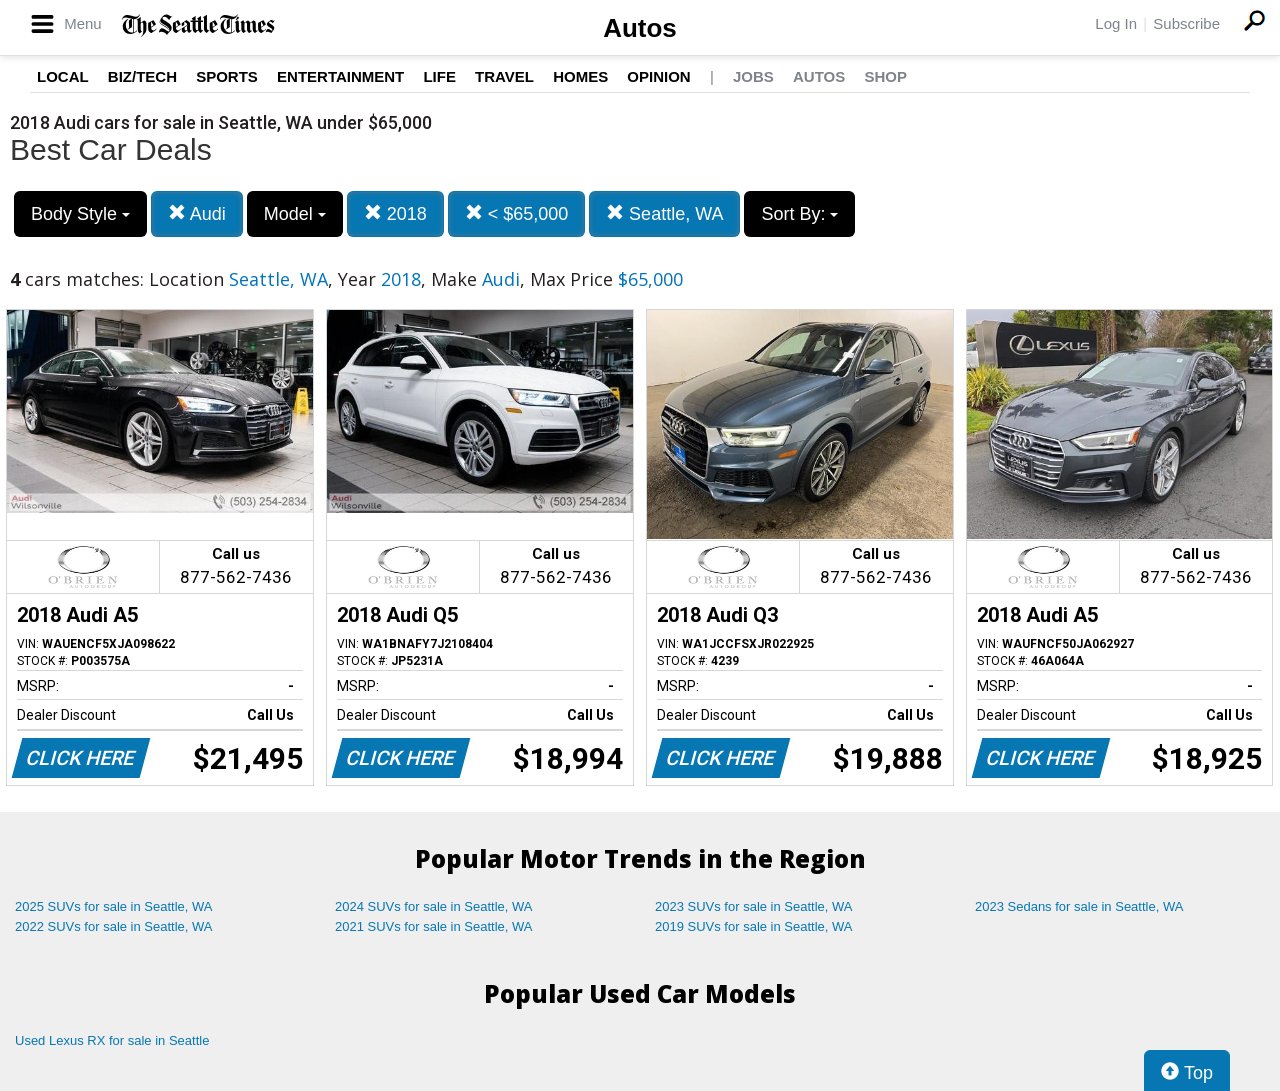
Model (295, 214)
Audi (197, 213)
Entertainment (340, 76)
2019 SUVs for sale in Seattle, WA (754, 926)
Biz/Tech (142, 76)
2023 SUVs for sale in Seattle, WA (754, 906)
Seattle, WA (664, 213)
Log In (1116, 23)
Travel (504, 76)
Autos (640, 28)
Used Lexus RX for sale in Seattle (112, 1040)
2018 (395, 213)
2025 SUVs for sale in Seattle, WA (114, 906)
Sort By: (799, 214)
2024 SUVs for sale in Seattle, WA (434, 906)
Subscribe (1186, 23)
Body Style (80, 214)
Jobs (753, 76)
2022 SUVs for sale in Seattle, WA (114, 926)
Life (439, 76)
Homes (580, 76)
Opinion (658, 76)
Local (63, 76)
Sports (227, 76)
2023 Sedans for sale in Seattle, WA (1079, 906)
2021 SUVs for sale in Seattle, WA (434, 926)
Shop (885, 76)
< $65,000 (517, 213)
